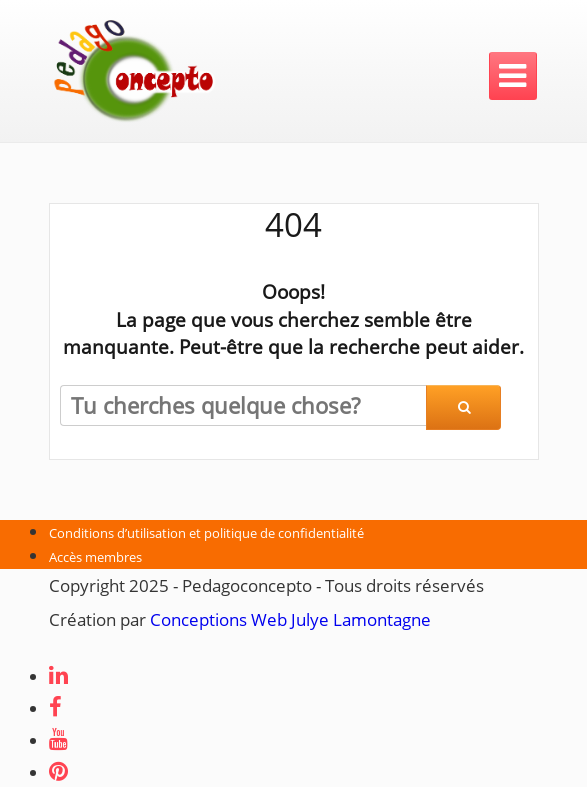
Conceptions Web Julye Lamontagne (290, 619)
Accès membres (95, 557)
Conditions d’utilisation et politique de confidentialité (206, 533)
